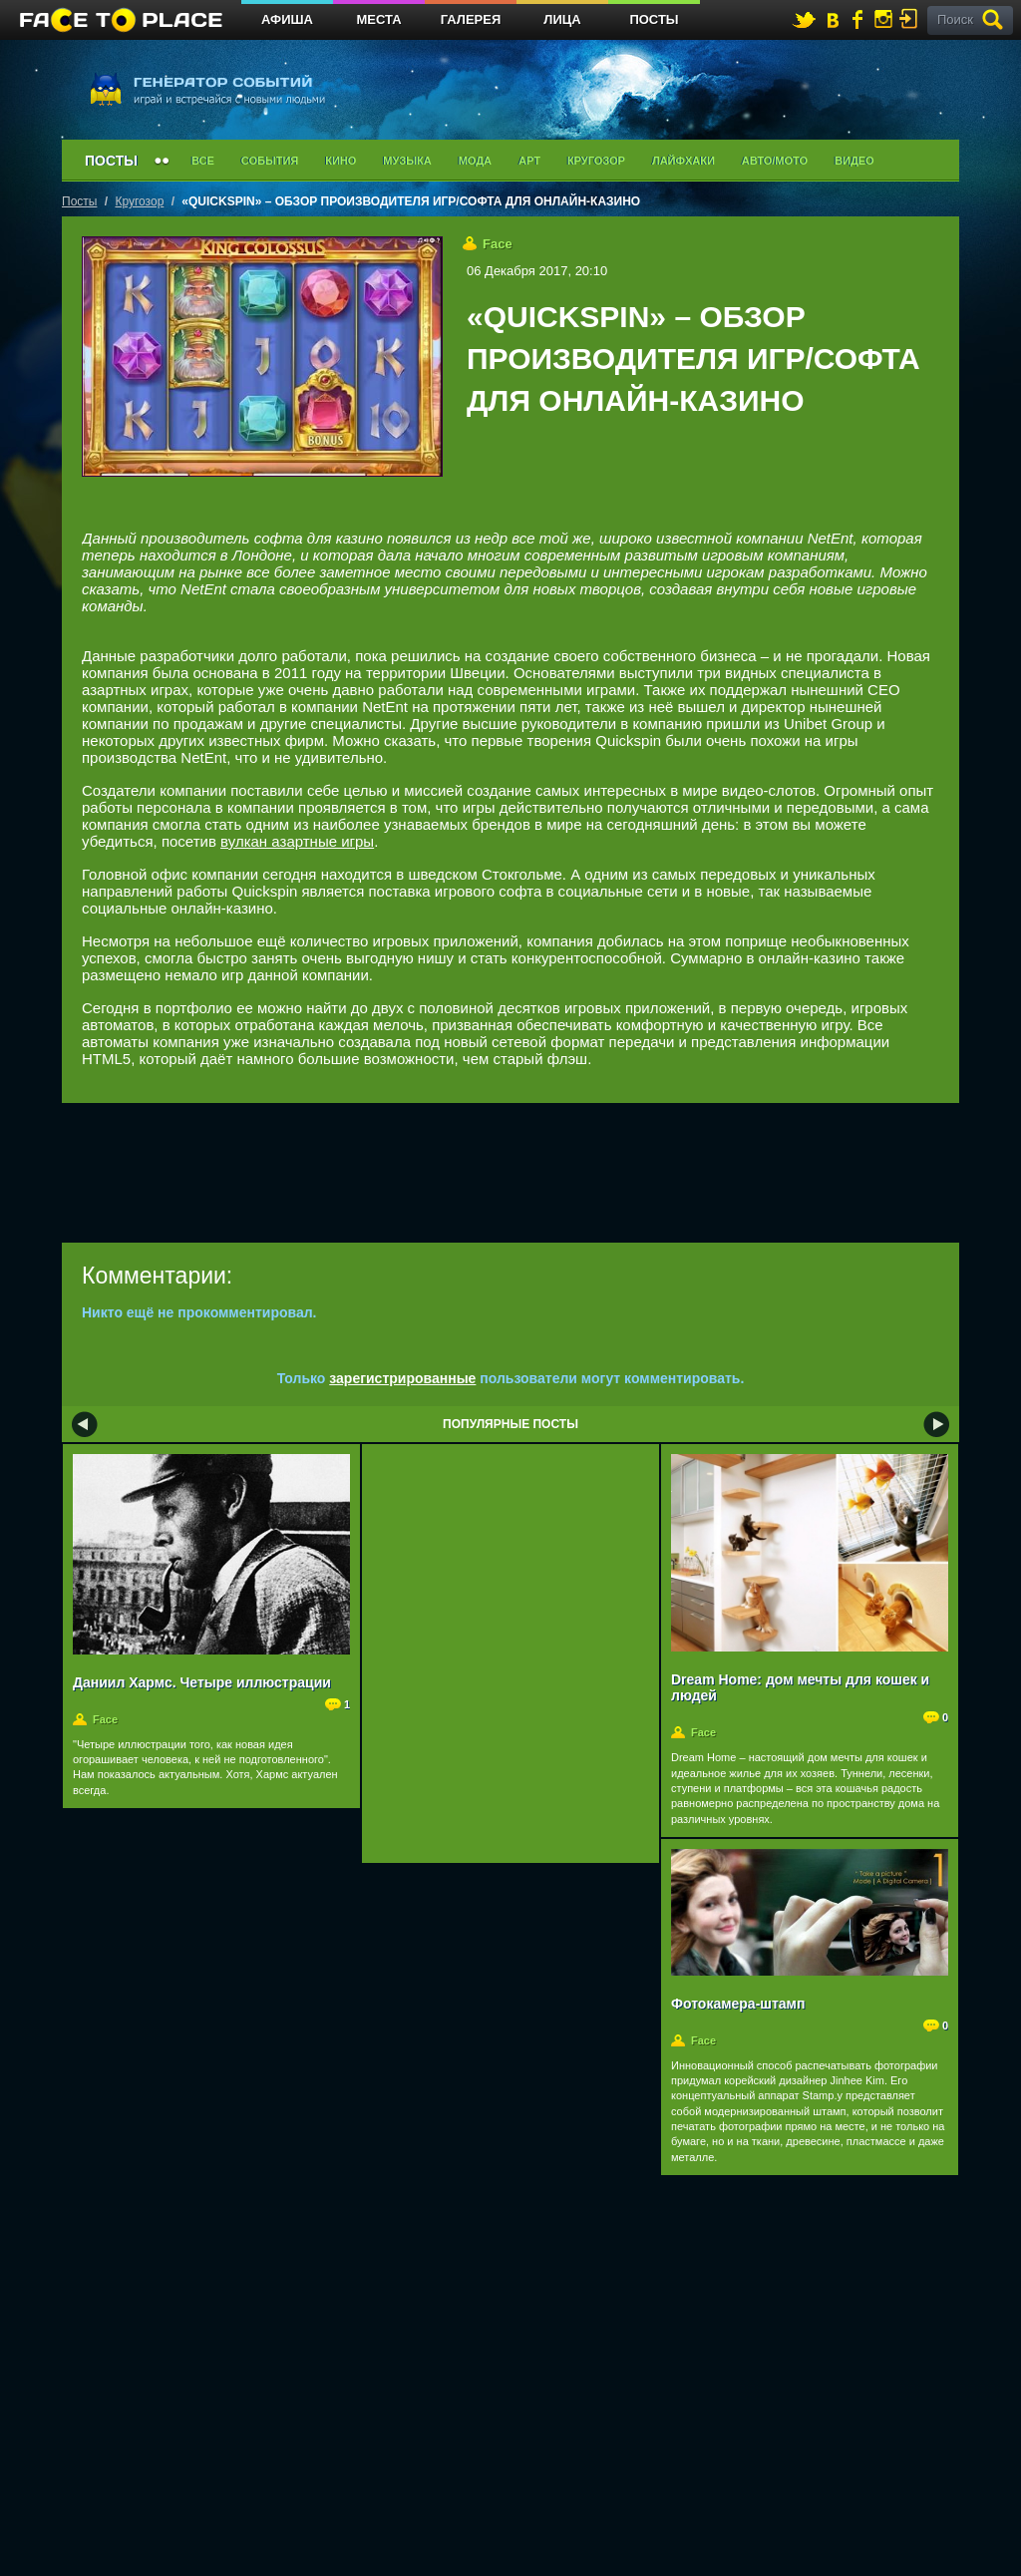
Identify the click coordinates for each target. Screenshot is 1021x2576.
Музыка (407, 161)
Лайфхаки (683, 161)
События (269, 161)
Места (378, 19)
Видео (854, 161)
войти (912, 18)
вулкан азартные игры (297, 841)
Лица (561, 19)
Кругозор (596, 161)
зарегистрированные (402, 1378)
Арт (529, 161)
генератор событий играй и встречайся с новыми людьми (207, 88)
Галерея (471, 19)
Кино (340, 161)
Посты (653, 19)
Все (202, 161)
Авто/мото (775, 161)
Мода (475, 161)
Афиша (287, 19)
